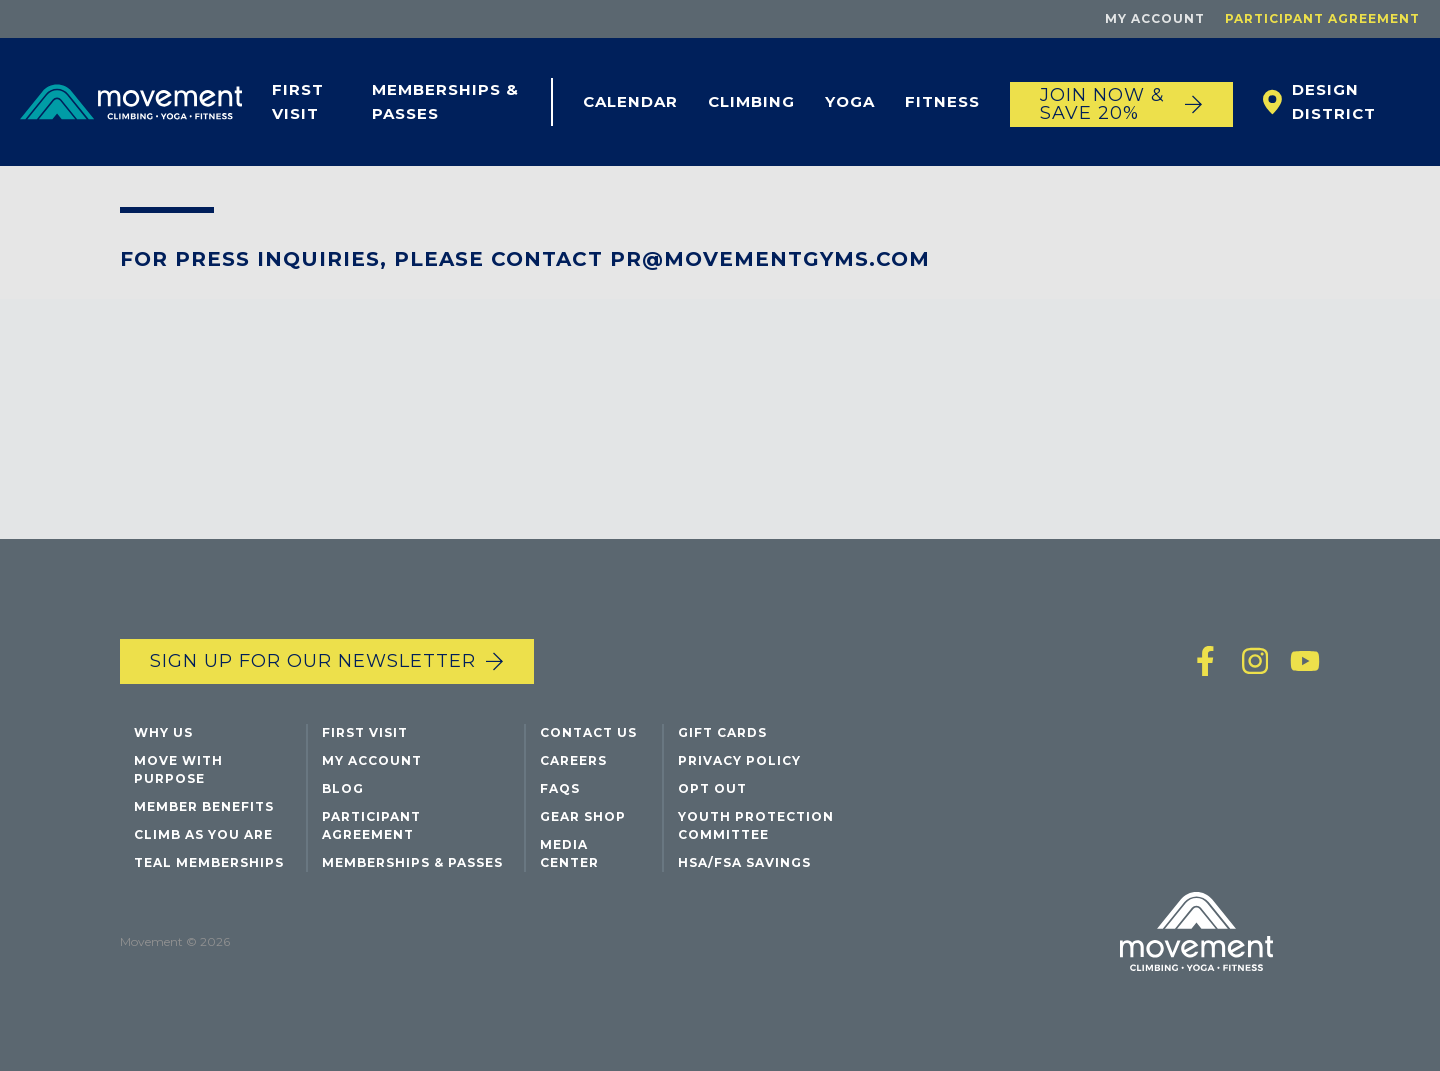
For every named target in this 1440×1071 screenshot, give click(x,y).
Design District (1334, 101)
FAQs (560, 788)
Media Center (569, 853)
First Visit (298, 101)
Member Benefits (204, 806)
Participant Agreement (1322, 18)
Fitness (942, 101)
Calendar (630, 101)
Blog (343, 788)
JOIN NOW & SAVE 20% (1102, 104)
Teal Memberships (209, 862)
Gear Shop (583, 816)
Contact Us (588, 732)
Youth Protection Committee (756, 825)
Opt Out (712, 788)
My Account (1155, 18)
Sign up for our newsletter (313, 661)
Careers (573, 760)
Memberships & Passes (445, 101)
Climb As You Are (203, 834)
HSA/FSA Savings (744, 862)
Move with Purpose (178, 769)
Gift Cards (722, 732)
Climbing (751, 101)
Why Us (163, 732)
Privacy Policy (739, 760)
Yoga (850, 101)
